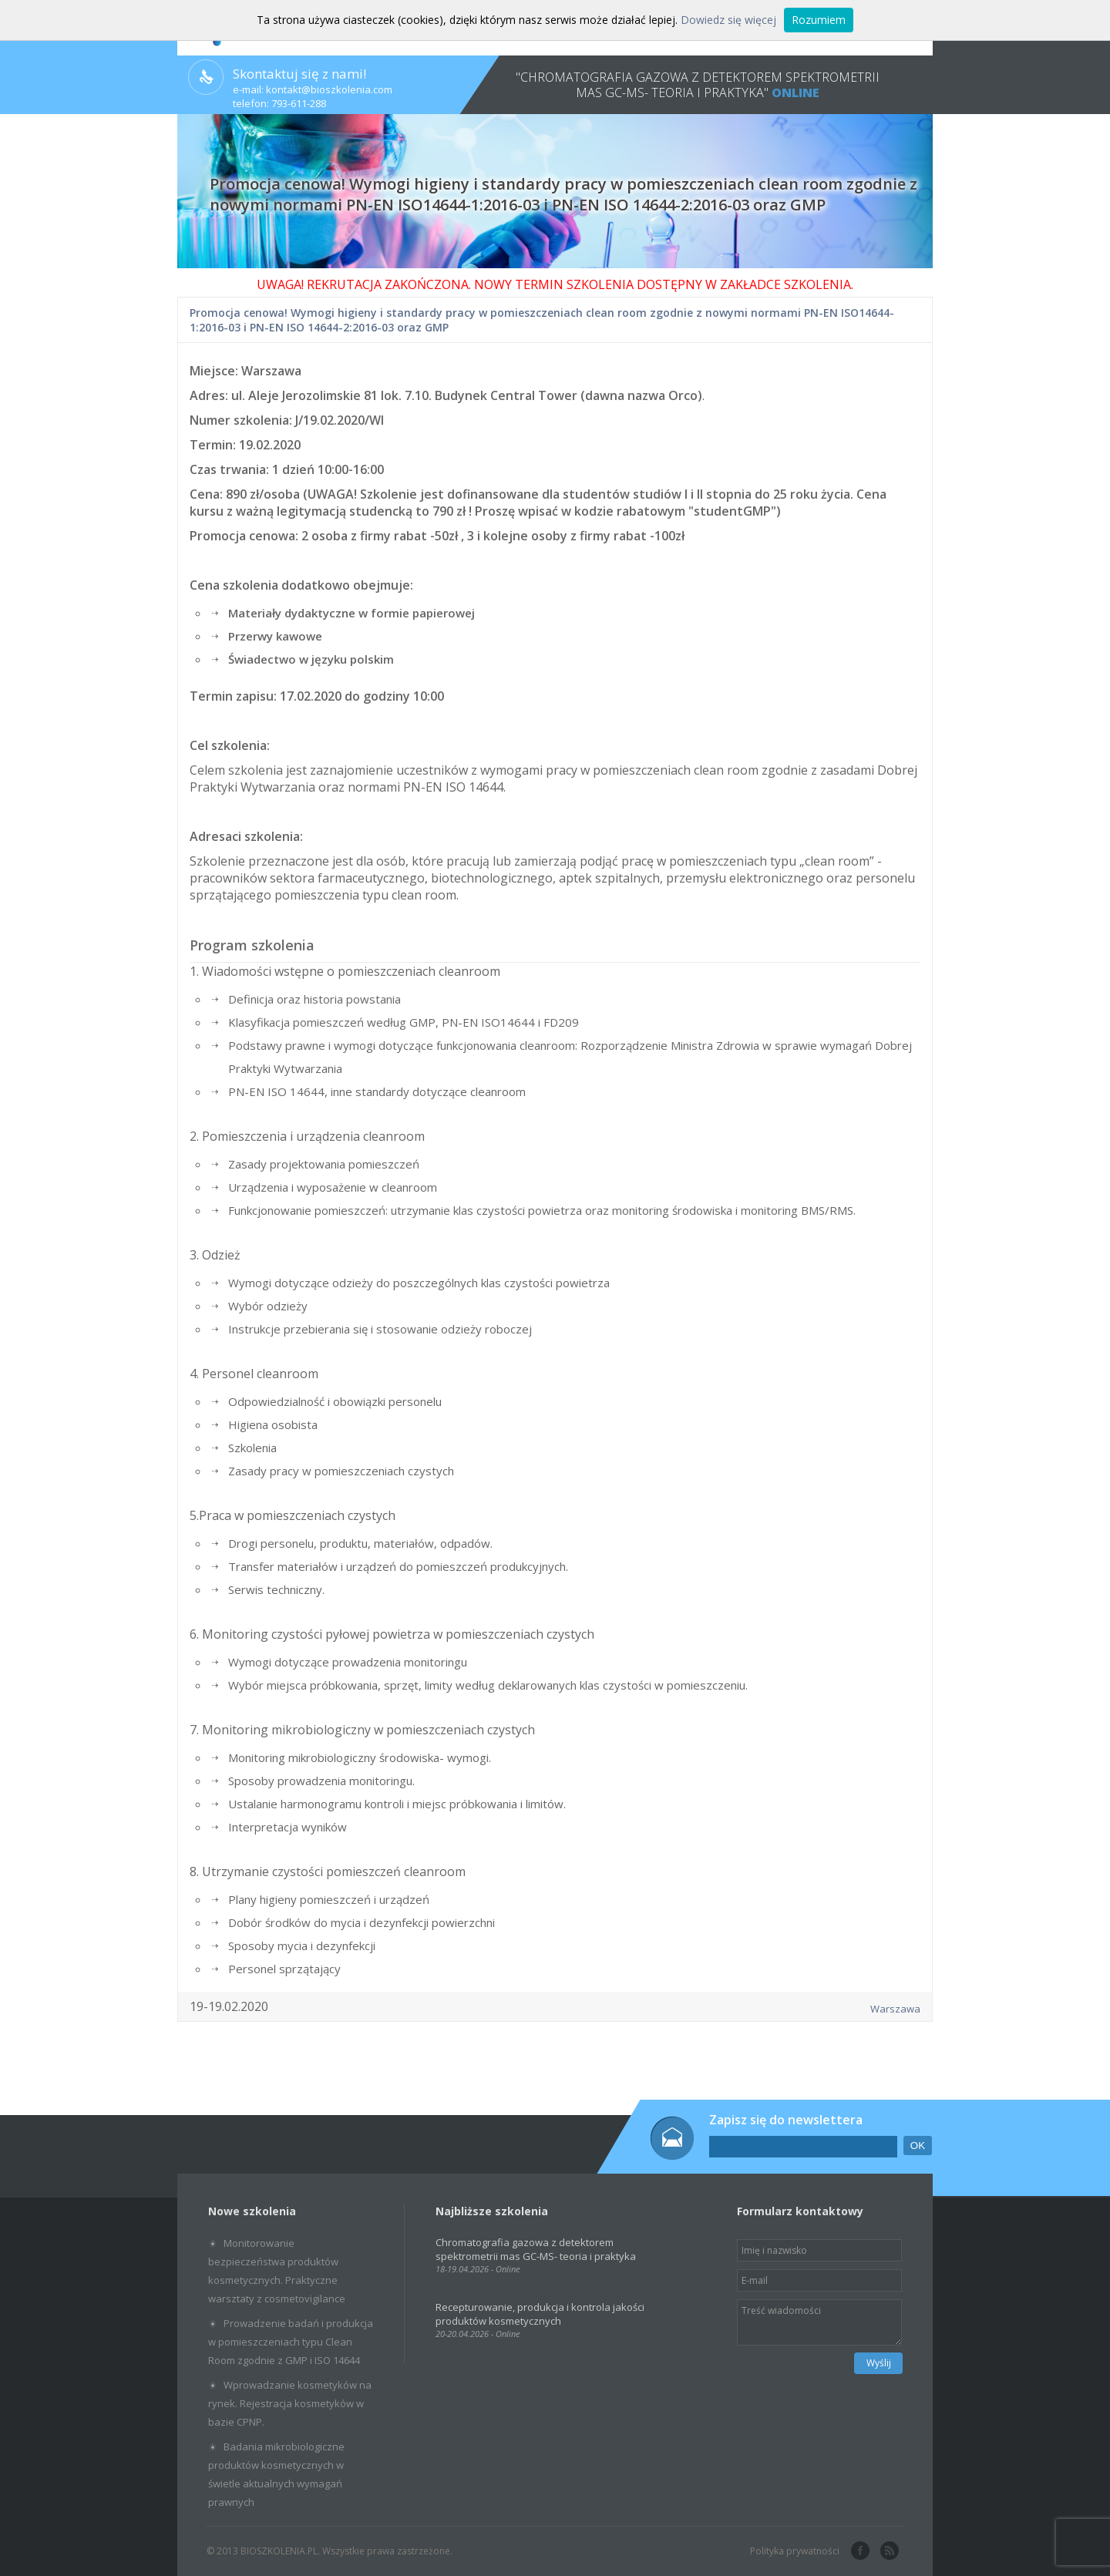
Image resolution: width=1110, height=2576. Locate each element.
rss (888, 2551)
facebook (858, 2551)
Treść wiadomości (819, 2322)
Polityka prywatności (794, 2551)
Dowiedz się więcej (728, 19)
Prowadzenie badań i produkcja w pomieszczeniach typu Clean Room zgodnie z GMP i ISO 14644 (290, 2341)
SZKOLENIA (817, 284)
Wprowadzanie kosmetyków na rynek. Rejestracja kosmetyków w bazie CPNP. (290, 2403)
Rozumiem (819, 19)
